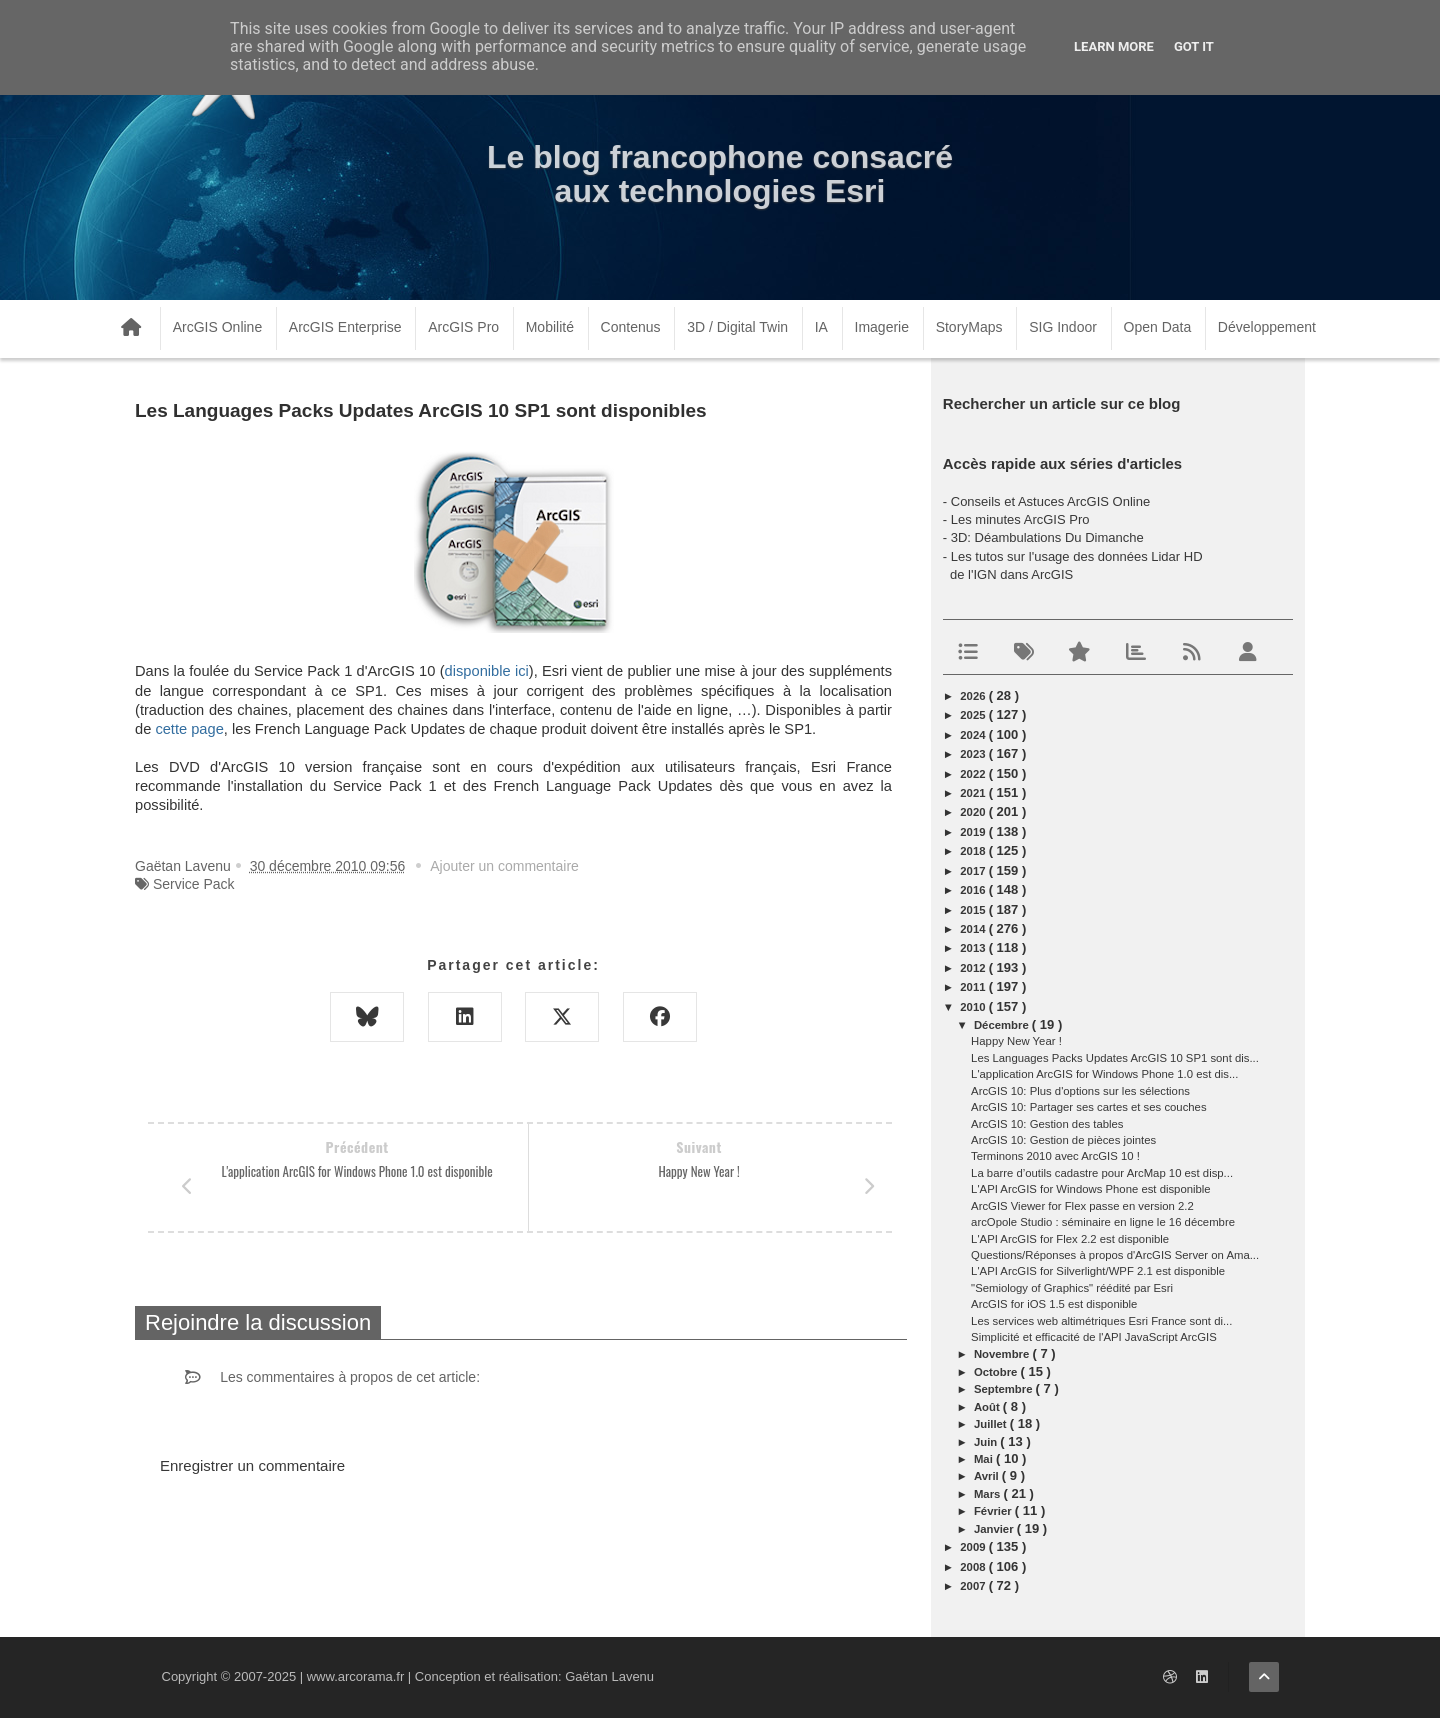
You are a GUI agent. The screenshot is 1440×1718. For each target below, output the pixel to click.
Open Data (1158, 327)
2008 (974, 1567)
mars (989, 1494)
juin (987, 1442)
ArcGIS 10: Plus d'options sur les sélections (1080, 1091)
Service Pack (194, 884)
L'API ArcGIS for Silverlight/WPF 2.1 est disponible (1098, 1271)
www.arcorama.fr (356, 1676)
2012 (974, 968)
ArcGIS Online (217, 327)
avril (988, 1476)
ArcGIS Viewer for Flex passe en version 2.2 (1082, 1206)
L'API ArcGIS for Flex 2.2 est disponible (1070, 1239)
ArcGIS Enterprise (345, 327)
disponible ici (487, 671)
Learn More (1114, 46)
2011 (974, 987)
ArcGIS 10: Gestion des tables (1047, 1124)
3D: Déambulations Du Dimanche (1047, 537)
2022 (974, 774)
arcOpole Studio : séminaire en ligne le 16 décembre (1103, 1222)
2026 (974, 696)
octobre (997, 1372)
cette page (189, 729)
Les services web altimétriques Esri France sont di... (1101, 1321)
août (988, 1407)
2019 (974, 832)
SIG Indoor (1063, 327)
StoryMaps (969, 327)
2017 (974, 871)
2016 (974, 890)
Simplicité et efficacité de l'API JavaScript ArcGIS (1094, 1337)
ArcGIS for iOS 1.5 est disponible (1054, 1304)
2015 (974, 910)
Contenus (631, 327)
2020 (974, 812)
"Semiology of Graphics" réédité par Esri (1072, 1288)
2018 (974, 851)
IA (821, 327)
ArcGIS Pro (463, 327)
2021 (974, 793)
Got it (1194, 46)
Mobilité (550, 327)
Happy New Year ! (1016, 1041)
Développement (1267, 327)
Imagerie (882, 327)
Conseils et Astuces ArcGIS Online (1050, 501)
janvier (995, 1529)
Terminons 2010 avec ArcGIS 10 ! (1055, 1156)
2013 (974, 948)
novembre (1003, 1354)
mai (985, 1459)
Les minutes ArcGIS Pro (1020, 519)
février (994, 1511)
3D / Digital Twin (737, 327)
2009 (974, 1547)
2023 (974, 754)
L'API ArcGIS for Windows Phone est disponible (1091, 1189)
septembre (1005, 1389)
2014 (974, 929)
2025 (974, 715)
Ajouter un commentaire (504, 866)
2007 (974, 1586)
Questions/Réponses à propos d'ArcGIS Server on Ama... (1115, 1255)
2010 (974, 1007)
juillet (992, 1424)
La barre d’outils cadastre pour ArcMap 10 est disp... (1102, 1173)
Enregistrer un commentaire (252, 1465)
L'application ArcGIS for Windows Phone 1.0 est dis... (1104, 1074)
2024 (974, 735)
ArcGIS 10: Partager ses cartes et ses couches (1088, 1107)
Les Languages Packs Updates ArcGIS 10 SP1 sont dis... (1115, 1058)
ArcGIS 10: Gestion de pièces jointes (1063, 1140)
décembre (1003, 1025)
